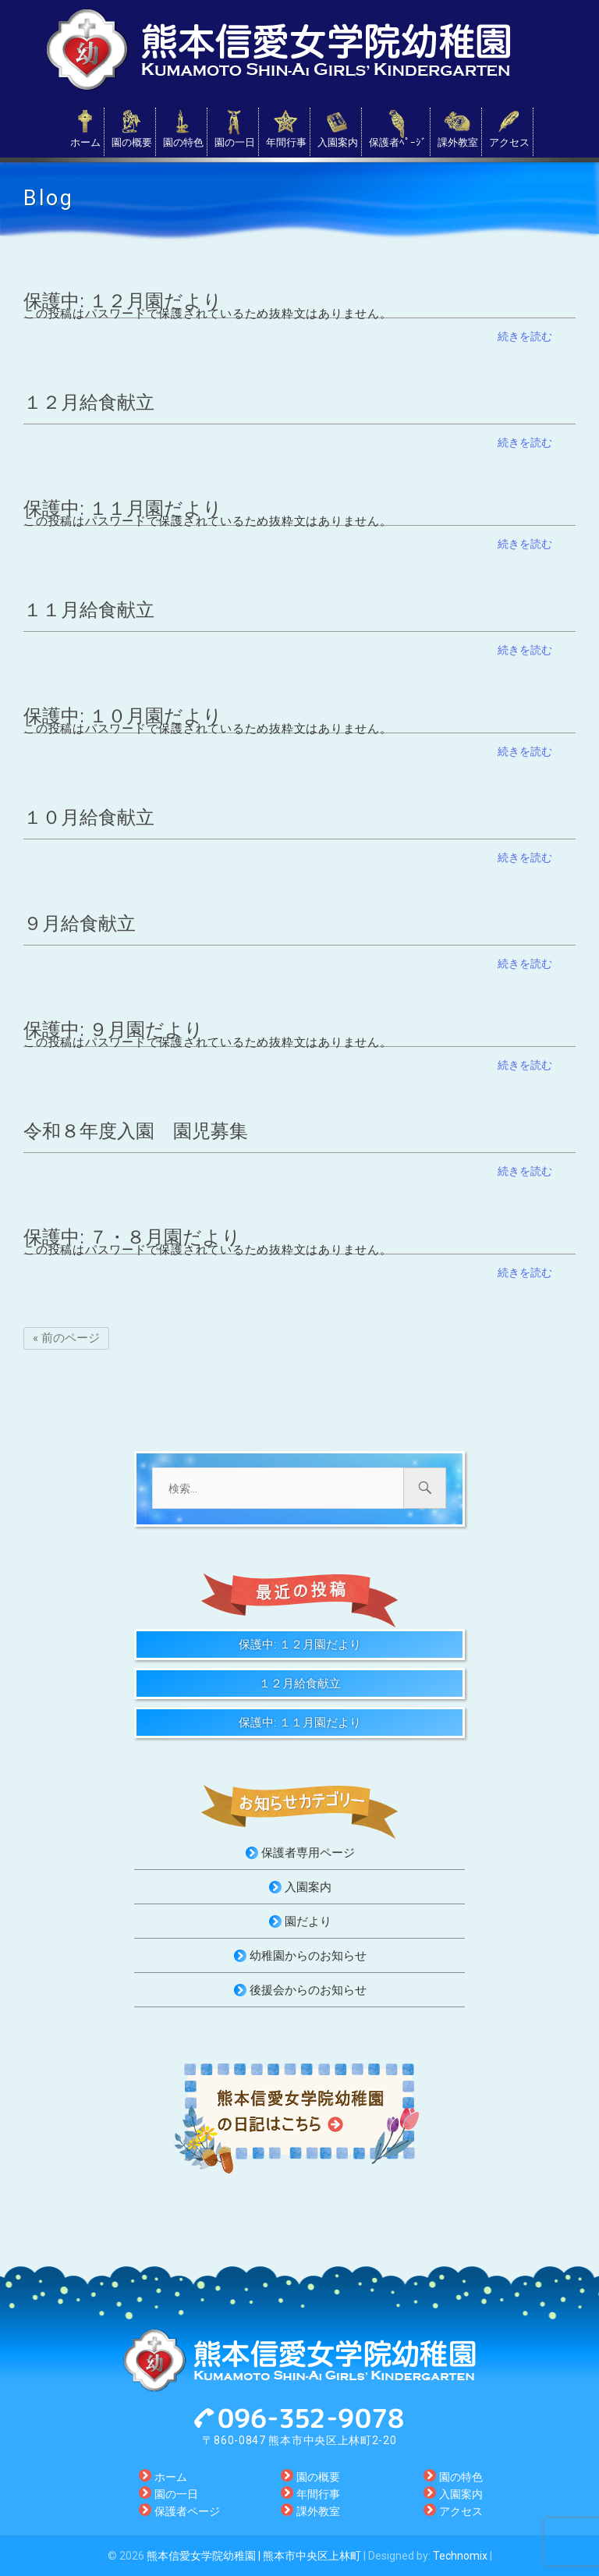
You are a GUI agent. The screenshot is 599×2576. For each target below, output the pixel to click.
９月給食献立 (79, 924)
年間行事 (286, 142)
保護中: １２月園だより (122, 301)
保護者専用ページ (308, 1853)
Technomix (460, 2555)
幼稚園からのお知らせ (308, 1956)
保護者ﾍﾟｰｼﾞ (398, 142)
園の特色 (183, 142)
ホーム (85, 142)
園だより (308, 1921)
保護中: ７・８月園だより (132, 1237)
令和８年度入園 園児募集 (135, 1131)
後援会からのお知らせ (308, 1990)
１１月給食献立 (88, 610)
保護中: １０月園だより (122, 716)
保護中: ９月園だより (113, 1030)
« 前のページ (66, 1338)
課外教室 (458, 142)
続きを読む (525, 336)
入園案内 (337, 142)
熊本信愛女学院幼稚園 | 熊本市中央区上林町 (254, 2555)
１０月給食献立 (88, 818)
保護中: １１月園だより (122, 509)
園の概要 (132, 142)
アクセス (509, 142)
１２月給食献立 (88, 402)
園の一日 (234, 142)
